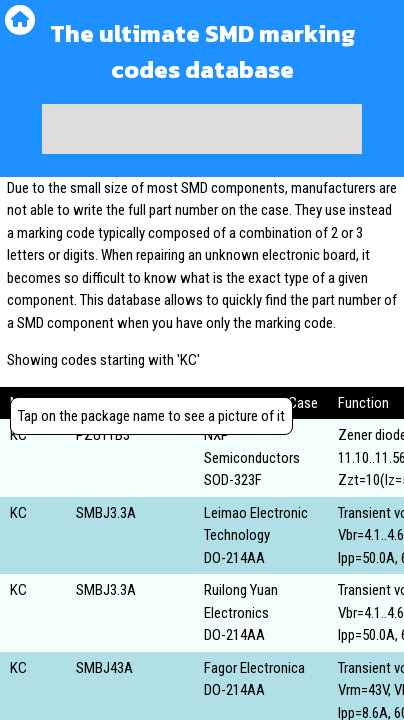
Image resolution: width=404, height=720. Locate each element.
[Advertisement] (202, 129)
